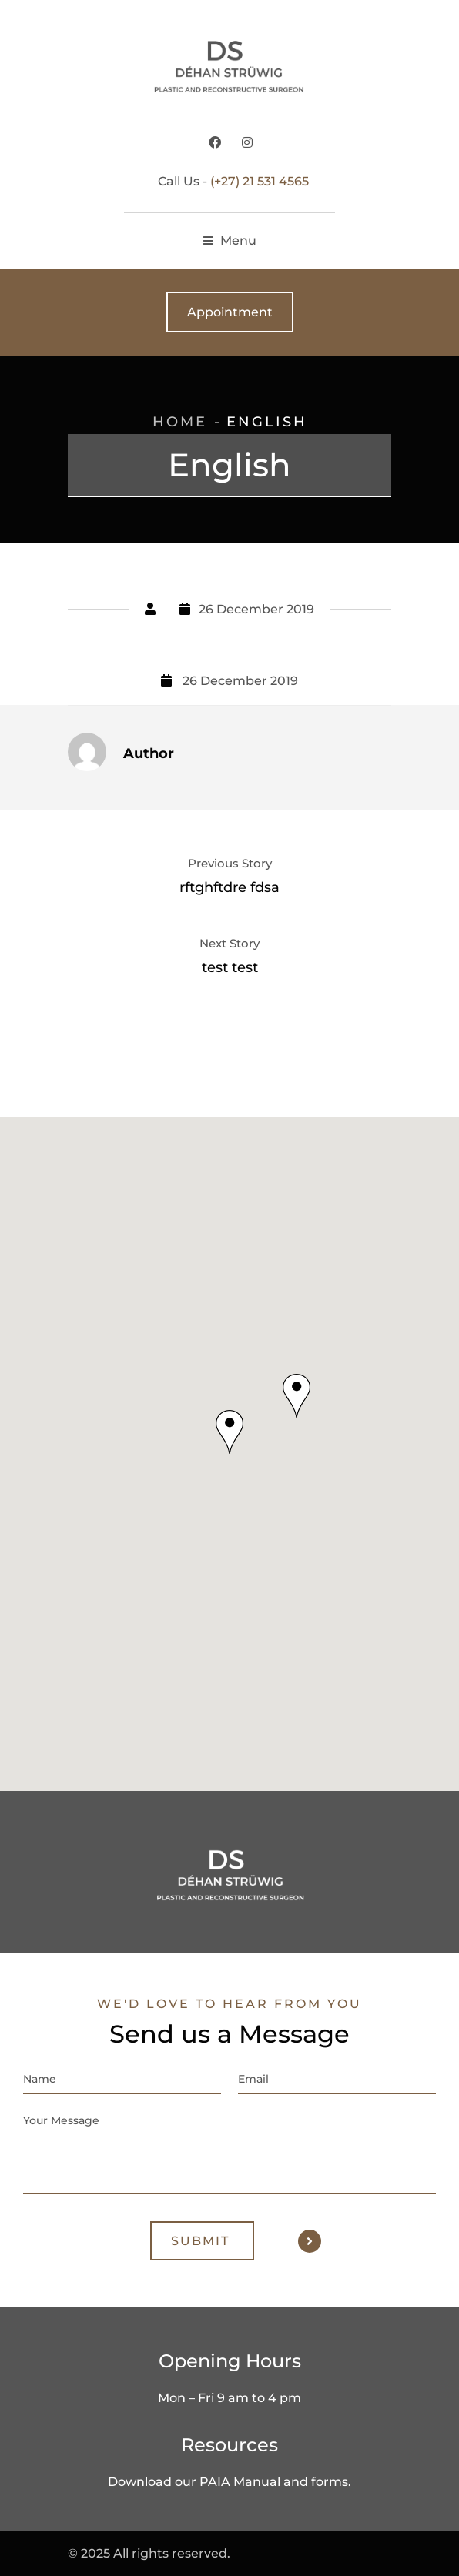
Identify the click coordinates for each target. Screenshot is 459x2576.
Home (179, 421)
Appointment (230, 312)
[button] (229, 1432)
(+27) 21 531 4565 (259, 181)
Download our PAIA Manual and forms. (229, 2481)
